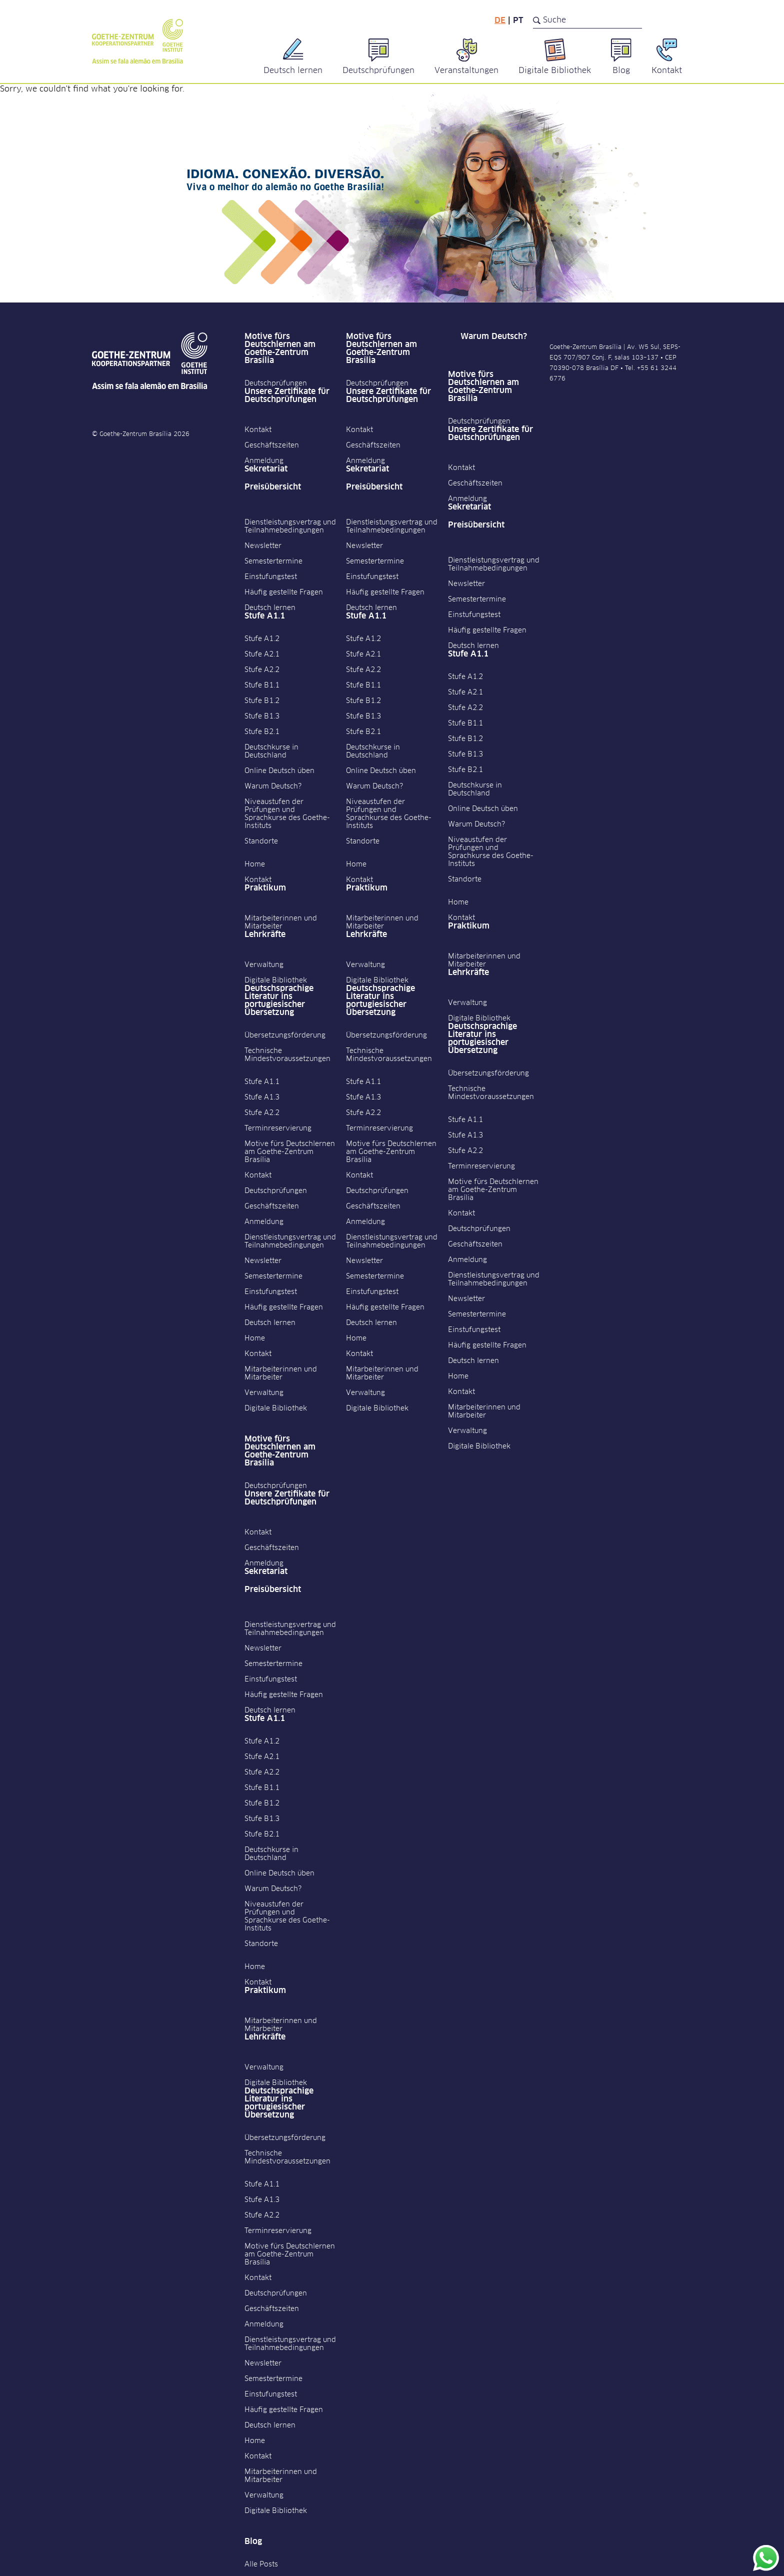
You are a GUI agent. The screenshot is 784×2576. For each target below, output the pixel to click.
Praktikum (265, 888)
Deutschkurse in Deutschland (271, 751)
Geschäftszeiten (271, 445)
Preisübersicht (272, 487)
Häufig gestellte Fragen (283, 592)
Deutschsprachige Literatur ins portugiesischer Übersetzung (279, 1000)
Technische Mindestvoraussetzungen (287, 1055)
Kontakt (258, 430)
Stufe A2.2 (262, 670)
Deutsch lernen (270, 608)
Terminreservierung (278, 1128)
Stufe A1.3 (262, 1097)
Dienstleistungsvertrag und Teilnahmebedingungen (290, 526)
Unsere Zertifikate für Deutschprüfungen (287, 396)
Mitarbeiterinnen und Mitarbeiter (280, 922)
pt (518, 20)
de (500, 20)
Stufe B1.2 (262, 701)
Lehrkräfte (265, 934)
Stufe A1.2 (262, 639)
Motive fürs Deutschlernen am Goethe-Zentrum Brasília (280, 348)
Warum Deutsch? (273, 786)
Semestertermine (273, 561)
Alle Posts (261, 2564)
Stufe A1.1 (264, 616)
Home (254, 864)
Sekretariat (266, 469)
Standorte (261, 841)
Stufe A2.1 (262, 654)
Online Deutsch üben (279, 771)
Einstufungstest (270, 577)
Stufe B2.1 (262, 732)
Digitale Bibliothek (275, 980)
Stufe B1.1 (262, 685)
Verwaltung (264, 965)
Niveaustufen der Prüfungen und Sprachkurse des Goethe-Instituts (287, 814)
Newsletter (263, 546)
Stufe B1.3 (262, 716)
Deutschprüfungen (275, 383)
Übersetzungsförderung (285, 1035)
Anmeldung (264, 461)
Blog (253, 2542)
